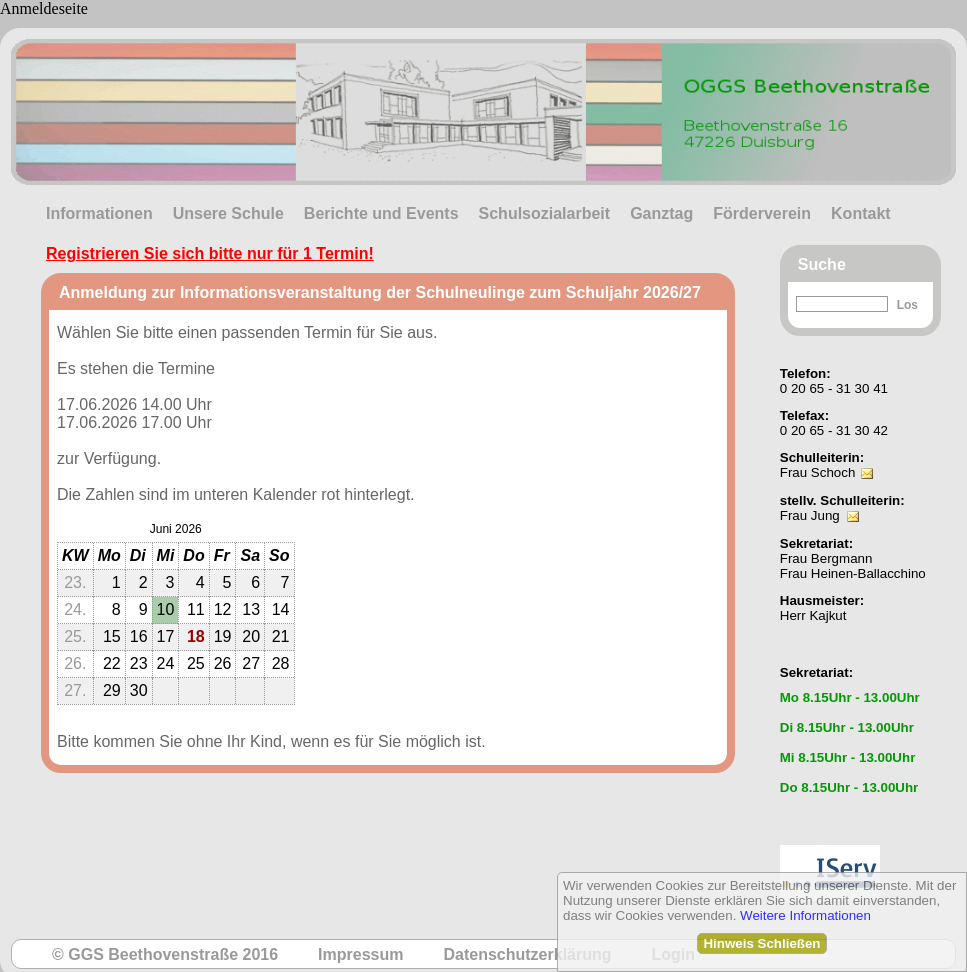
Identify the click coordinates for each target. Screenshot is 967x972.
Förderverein (762, 213)
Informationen (99, 213)
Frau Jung (810, 515)
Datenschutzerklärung (527, 954)
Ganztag (661, 213)
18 (196, 636)
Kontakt (861, 213)
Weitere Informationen (805, 915)
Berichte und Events (381, 213)
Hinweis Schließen (761, 943)
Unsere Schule (228, 213)
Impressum (360, 954)
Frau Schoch (818, 472)
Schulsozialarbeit (545, 213)
